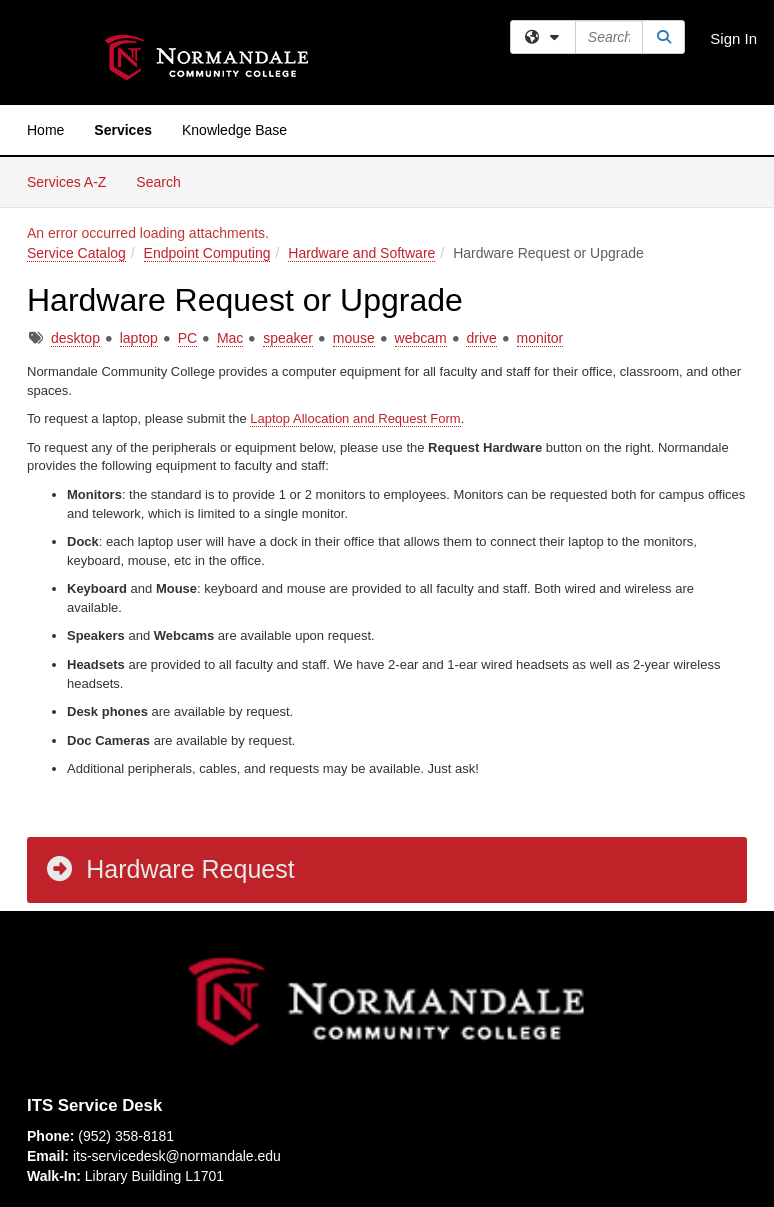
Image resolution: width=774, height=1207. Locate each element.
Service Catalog (76, 253)
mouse (354, 338)
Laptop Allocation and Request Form (355, 418)
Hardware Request (169, 869)
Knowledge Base (234, 130)
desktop (75, 338)
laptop (139, 338)
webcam (421, 338)
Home (45, 130)
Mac (230, 338)
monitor (540, 338)
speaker (288, 338)
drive (481, 338)
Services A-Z (66, 182)
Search (165, 180)
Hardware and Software (361, 253)
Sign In (733, 38)
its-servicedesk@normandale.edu (177, 1156)
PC (187, 338)
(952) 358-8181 (126, 1136)
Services (123, 130)
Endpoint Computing (207, 253)
